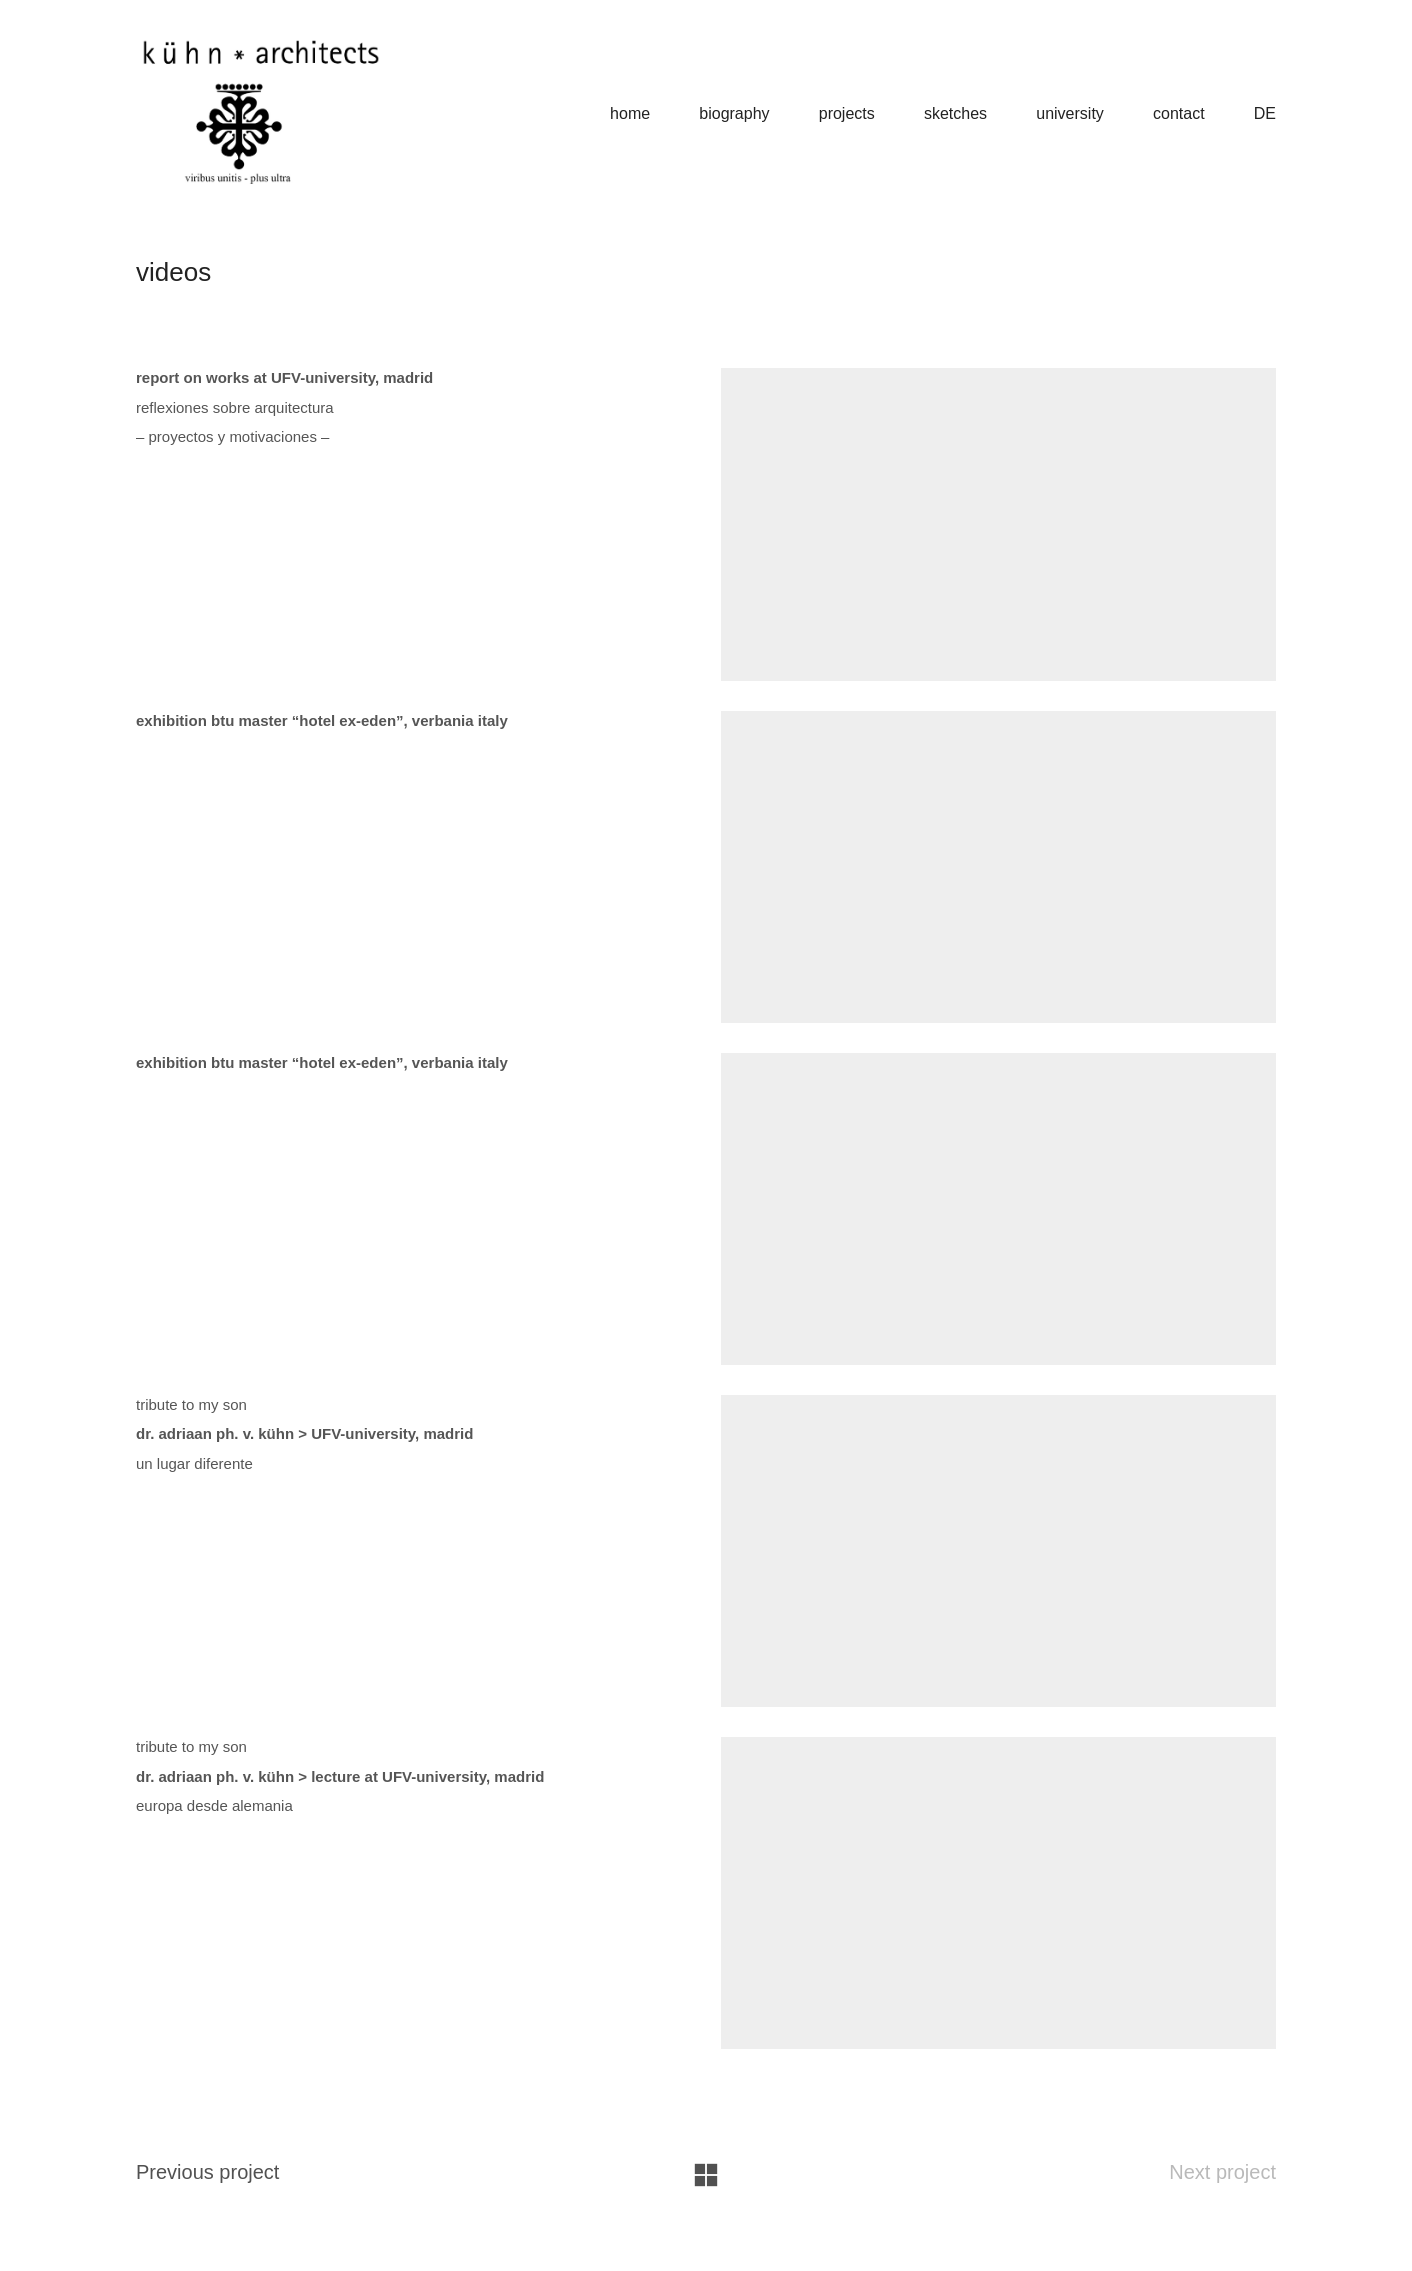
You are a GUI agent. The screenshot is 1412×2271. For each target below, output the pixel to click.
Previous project (207, 2194)
